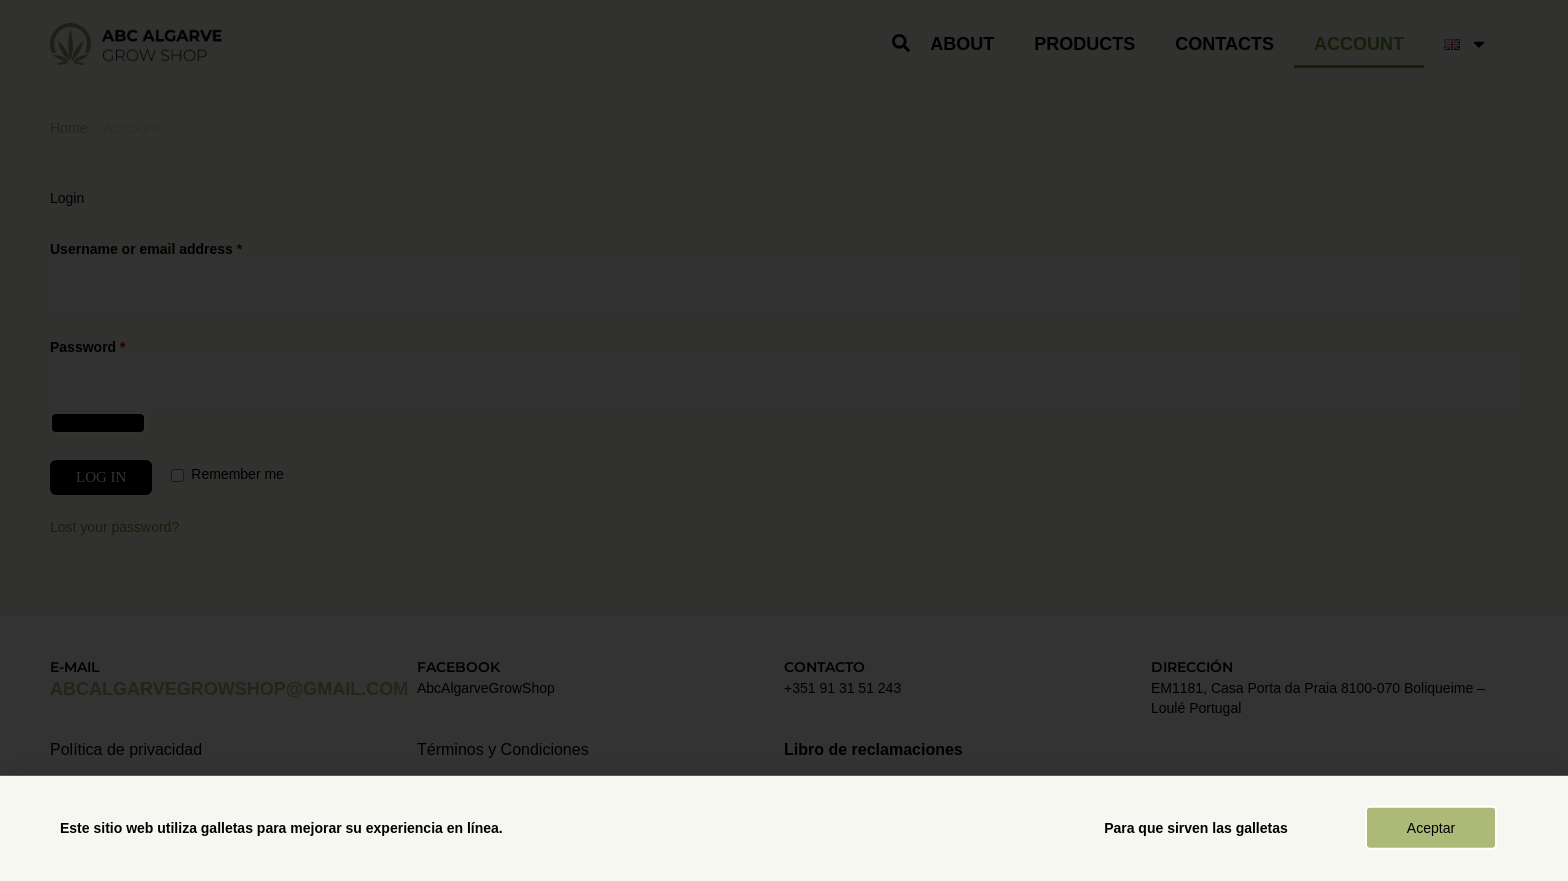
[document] (784, 440)
